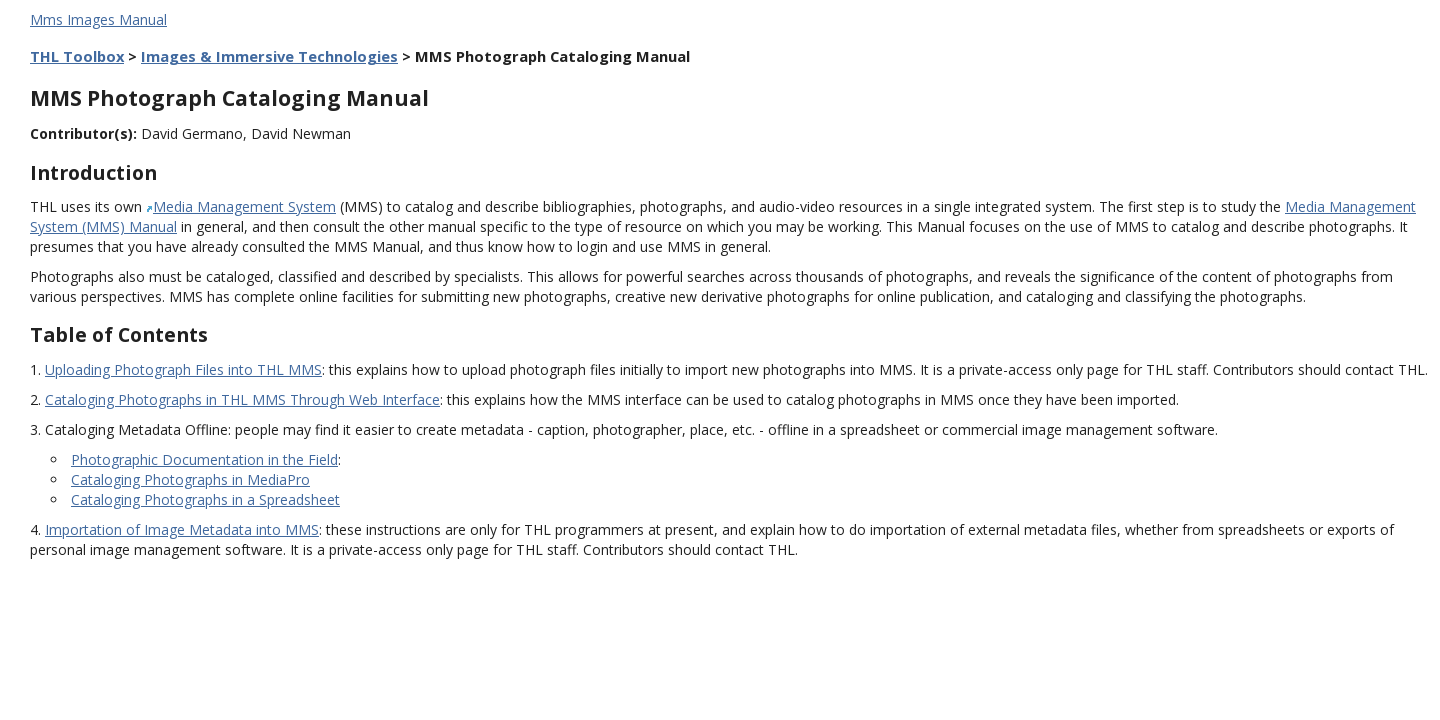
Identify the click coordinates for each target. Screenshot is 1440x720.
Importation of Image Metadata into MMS (182, 529)
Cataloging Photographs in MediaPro (190, 479)
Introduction (93, 172)
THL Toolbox (77, 56)
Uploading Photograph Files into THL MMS (183, 369)
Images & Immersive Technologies (269, 56)
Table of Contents (119, 334)
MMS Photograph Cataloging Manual (229, 98)
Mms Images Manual (98, 19)
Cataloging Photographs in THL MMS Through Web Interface (242, 399)
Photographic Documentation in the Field (204, 459)
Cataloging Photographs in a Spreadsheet (205, 499)
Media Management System (244, 206)
